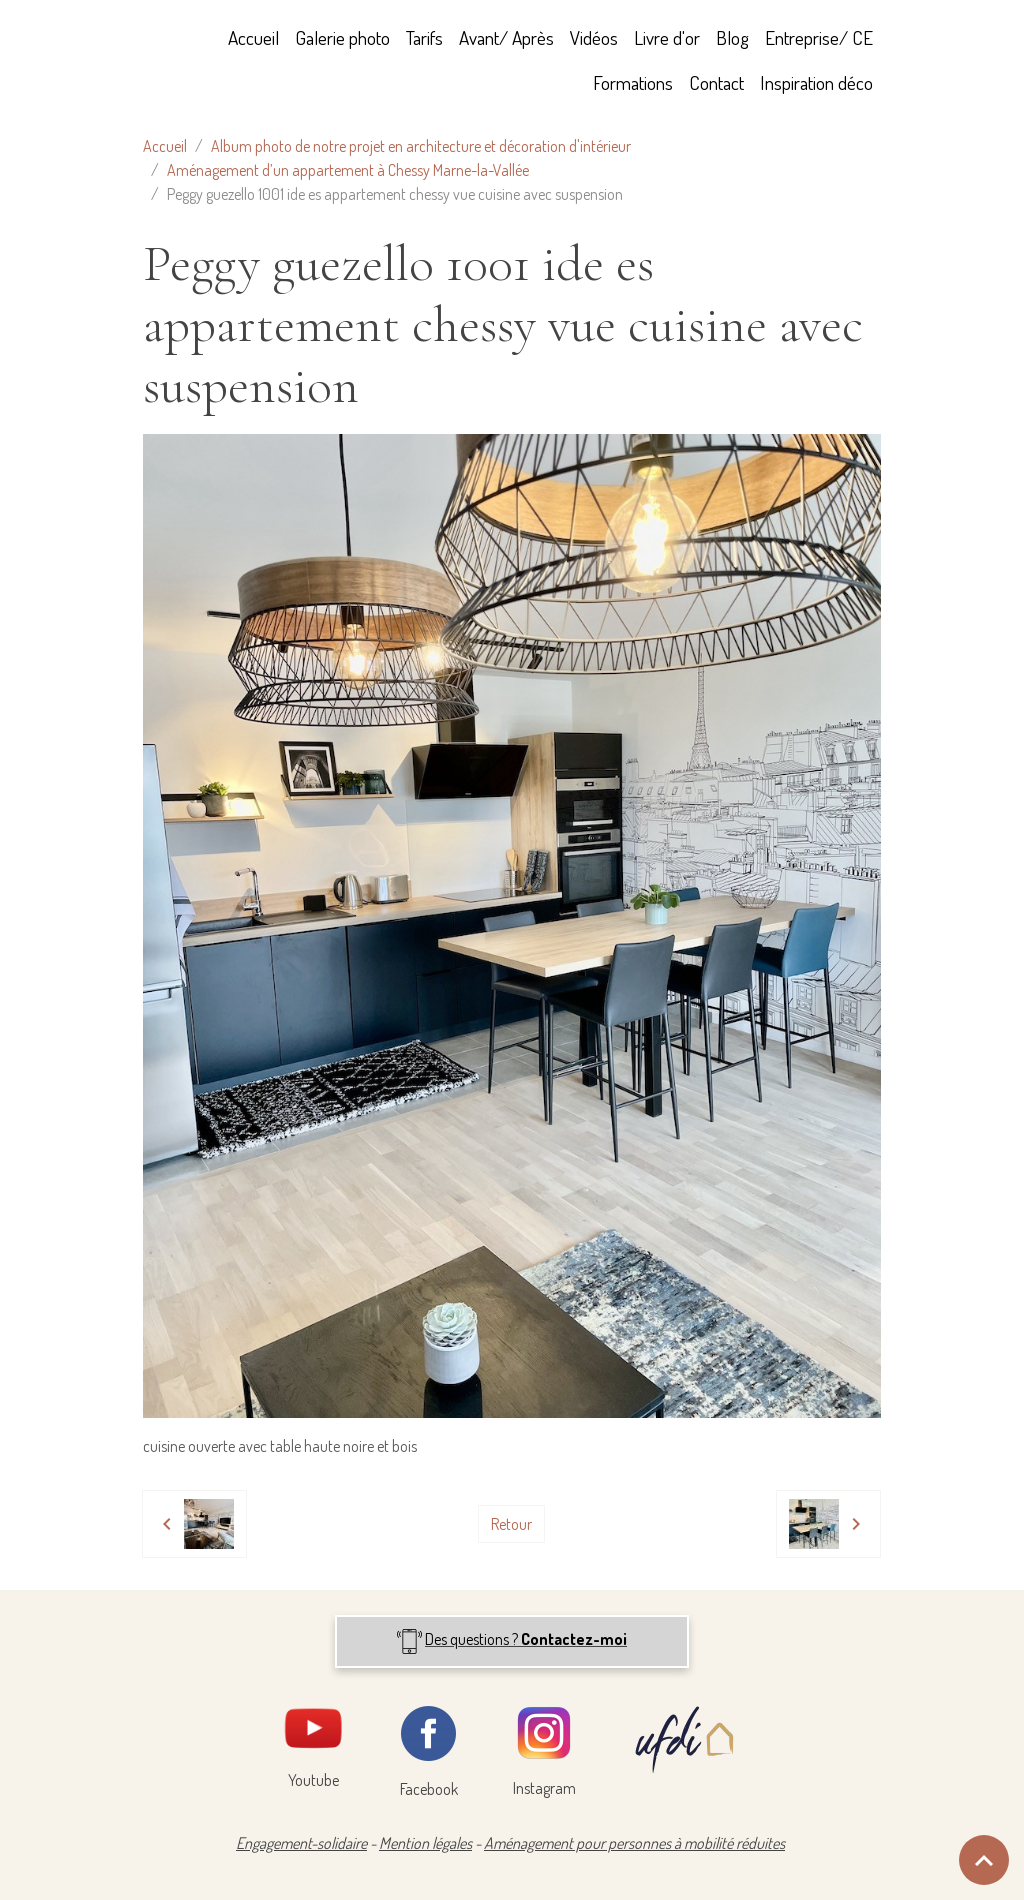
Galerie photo (342, 37)
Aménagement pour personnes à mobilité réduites (634, 1843)
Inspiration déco (816, 82)
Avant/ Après (506, 37)
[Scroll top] (984, 1860)
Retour (511, 1524)
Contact (716, 82)
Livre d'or (667, 37)
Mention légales (425, 1843)
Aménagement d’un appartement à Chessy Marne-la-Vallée (348, 170)
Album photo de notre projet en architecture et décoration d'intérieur (421, 146)
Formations (633, 82)
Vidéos (594, 37)
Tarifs (424, 37)
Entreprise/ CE (819, 37)
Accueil (253, 37)
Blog (732, 37)
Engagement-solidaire (301, 1843)
